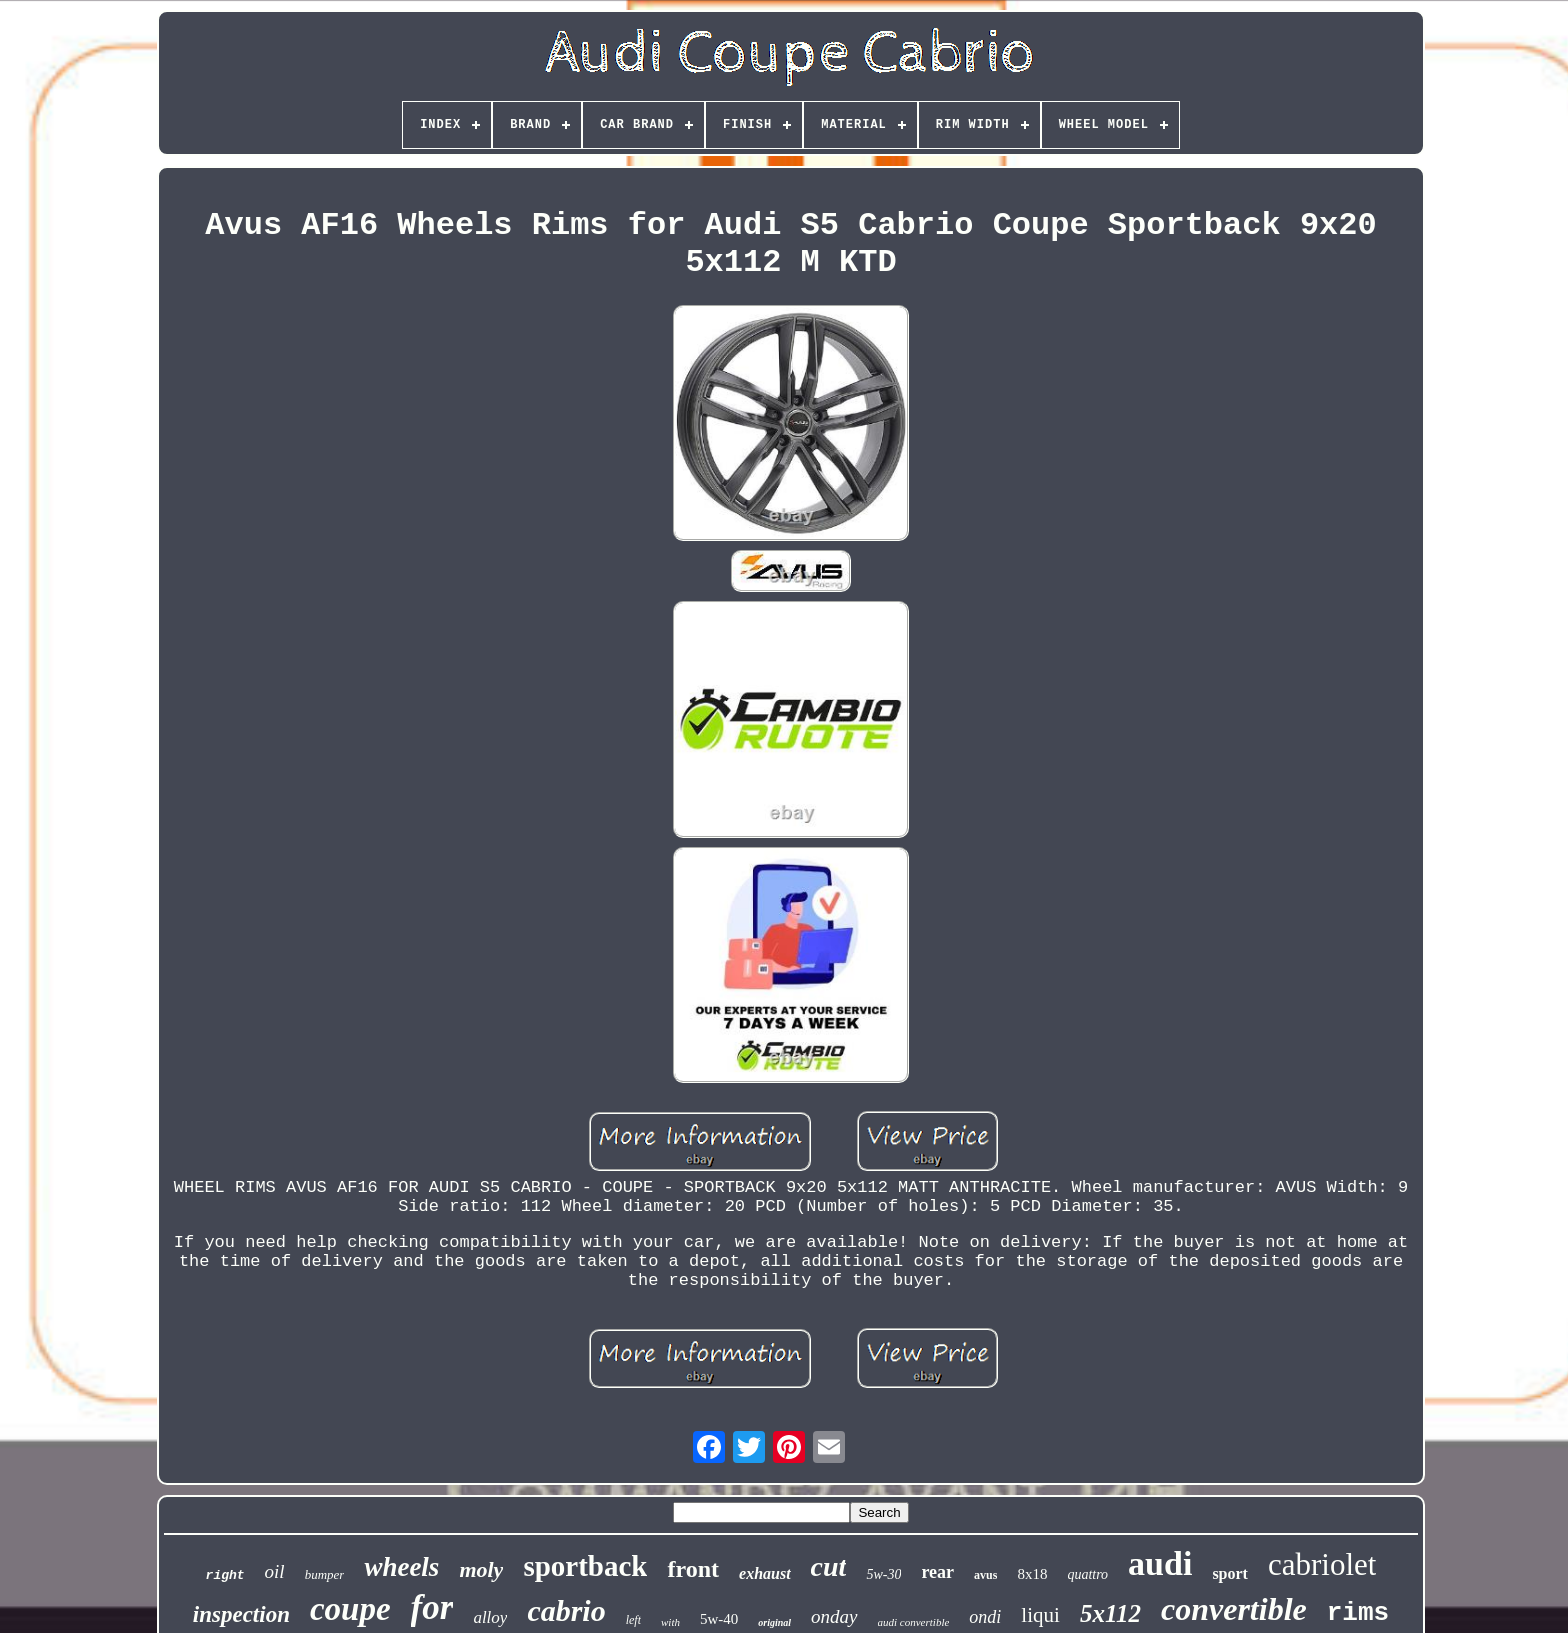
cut (829, 1566)
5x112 (1110, 1613)
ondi (985, 1617)
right (225, 1575)
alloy (490, 1617)
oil (275, 1571)
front (693, 1569)
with (670, 1622)
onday (834, 1616)
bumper (325, 1574)
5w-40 (719, 1619)
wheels (401, 1567)
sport (1230, 1573)
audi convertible (914, 1622)
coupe (350, 1609)
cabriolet (1322, 1564)
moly (481, 1569)
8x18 (1032, 1574)
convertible (1234, 1609)
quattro (1087, 1574)
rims (1358, 1613)
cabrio (566, 1610)
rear (937, 1572)
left (633, 1620)
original (774, 1622)
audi (1160, 1563)
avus (985, 1575)
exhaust (765, 1573)
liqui (1040, 1615)
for (432, 1607)
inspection (241, 1614)
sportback (585, 1566)
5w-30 (883, 1574)
